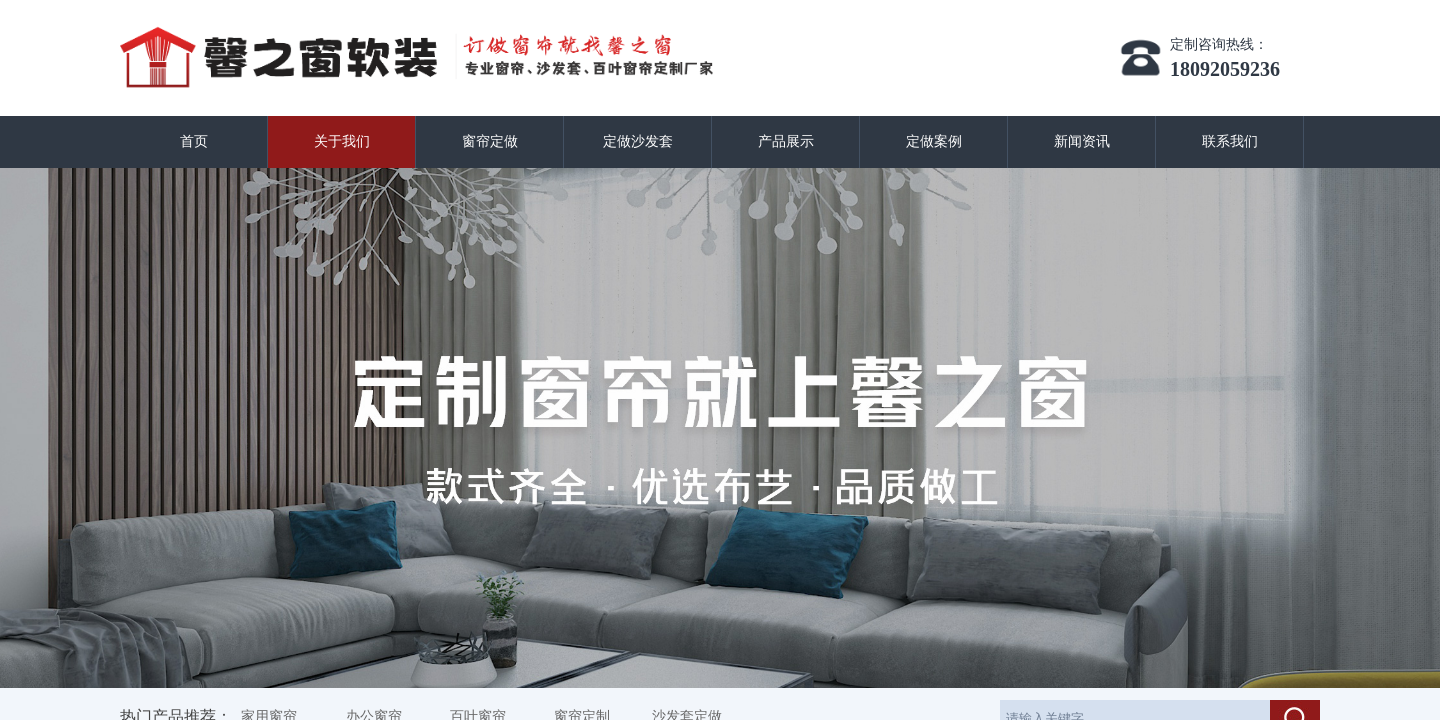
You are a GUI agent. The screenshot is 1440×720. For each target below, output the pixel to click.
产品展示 (786, 141)
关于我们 (342, 141)
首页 (194, 141)
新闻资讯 (1082, 141)
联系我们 (1230, 141)
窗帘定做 (490, 141)
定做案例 (934, 141)
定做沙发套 (638, 141)
